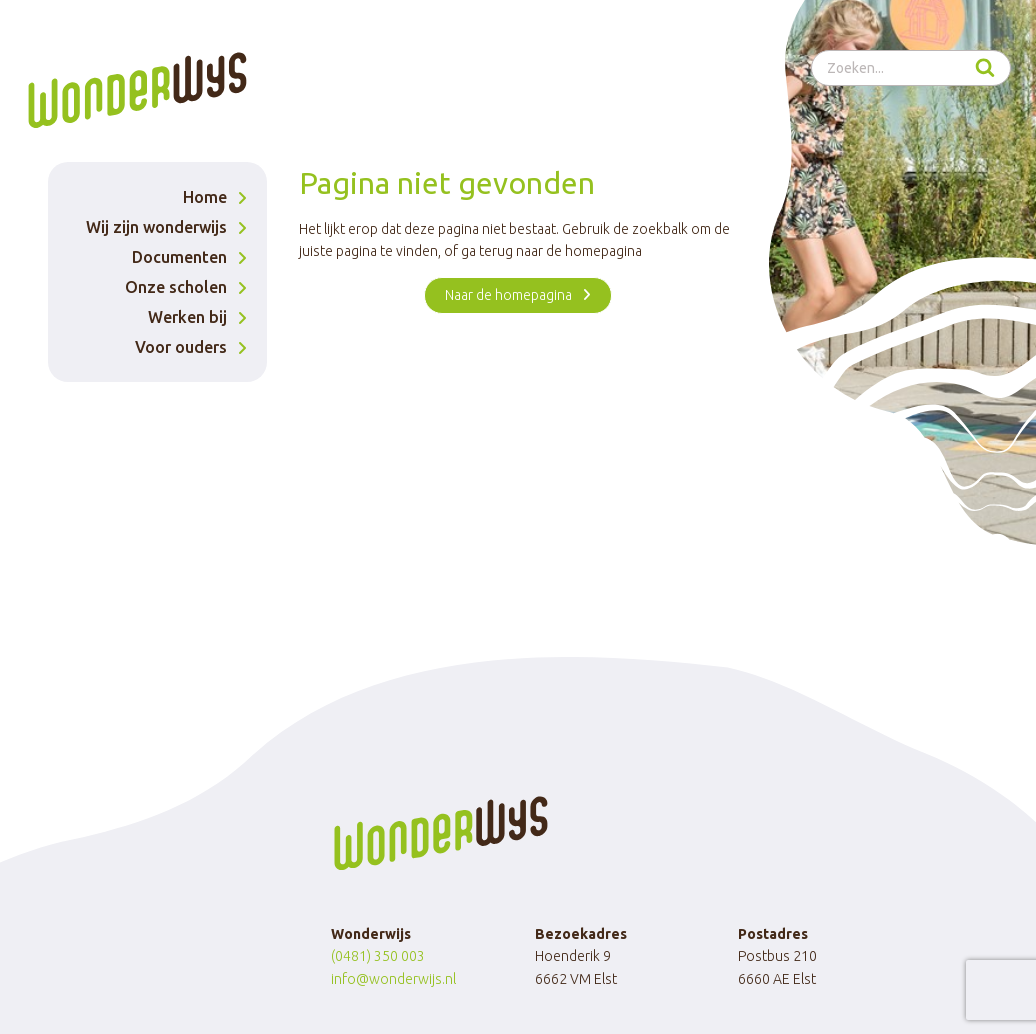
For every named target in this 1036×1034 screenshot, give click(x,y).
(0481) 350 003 (378, 956)
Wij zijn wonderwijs (156, 227)
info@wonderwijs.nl (393, 979)
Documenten (179, 257)
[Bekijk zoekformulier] (911, 68)
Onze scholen (176, 287)
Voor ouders (181, 347)
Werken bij (187, 317)
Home (205, 197)
